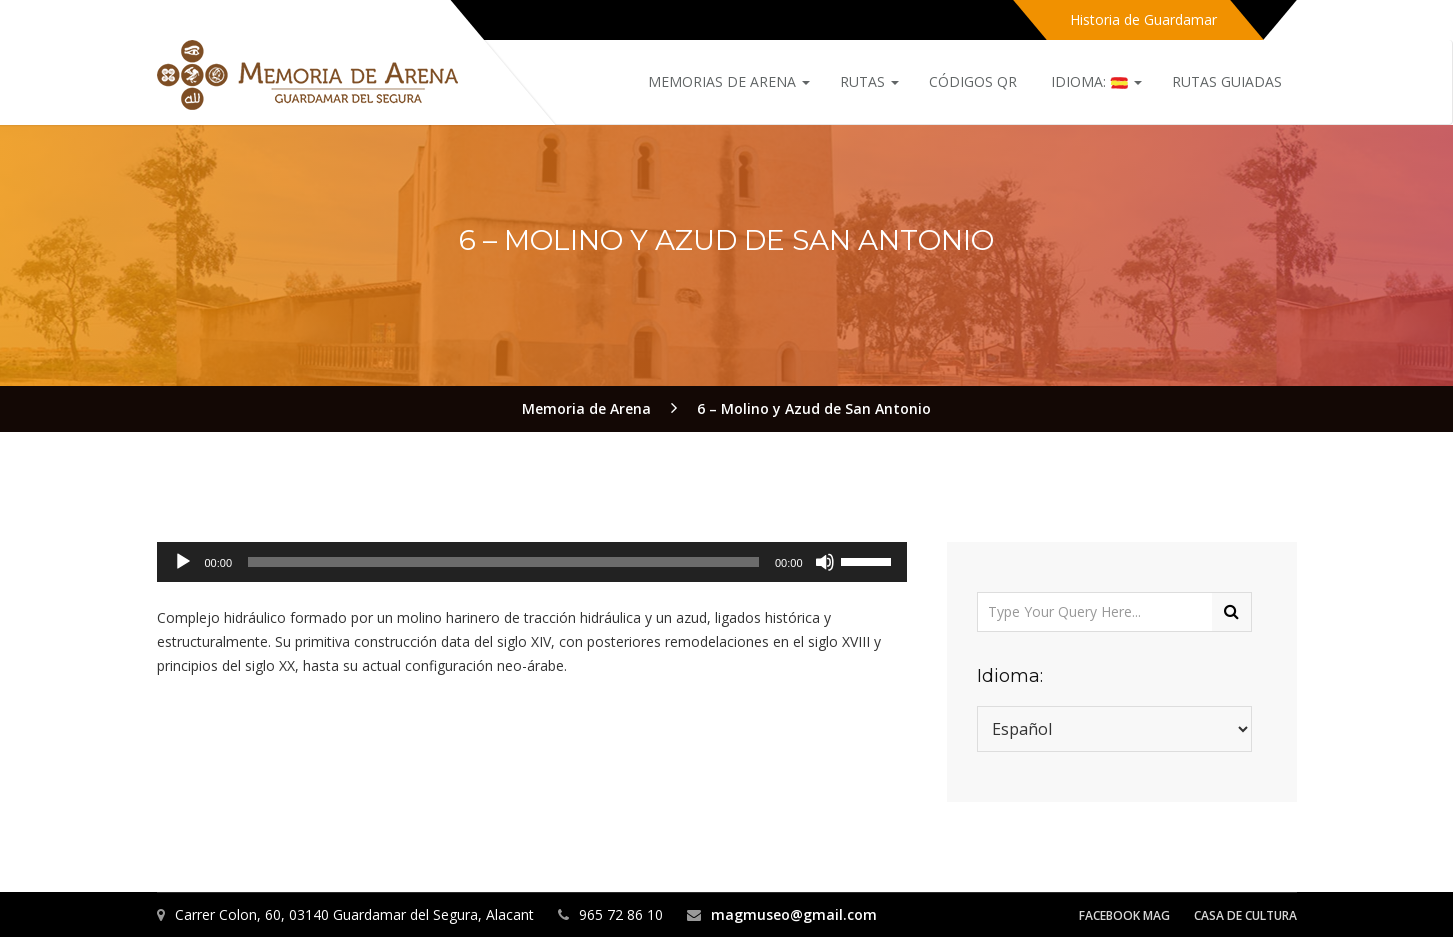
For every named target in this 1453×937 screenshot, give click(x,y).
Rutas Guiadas (1227, 81)
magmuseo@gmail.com (794, 914)
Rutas (869, 81)
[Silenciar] (825, 562)
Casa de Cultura (1245, 915)
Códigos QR (973, 81)
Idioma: (1094, 81)
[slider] (503, 562)
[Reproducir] (183, 562)
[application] (532, 562)
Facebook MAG (1124, 915)
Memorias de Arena (729, 81)
